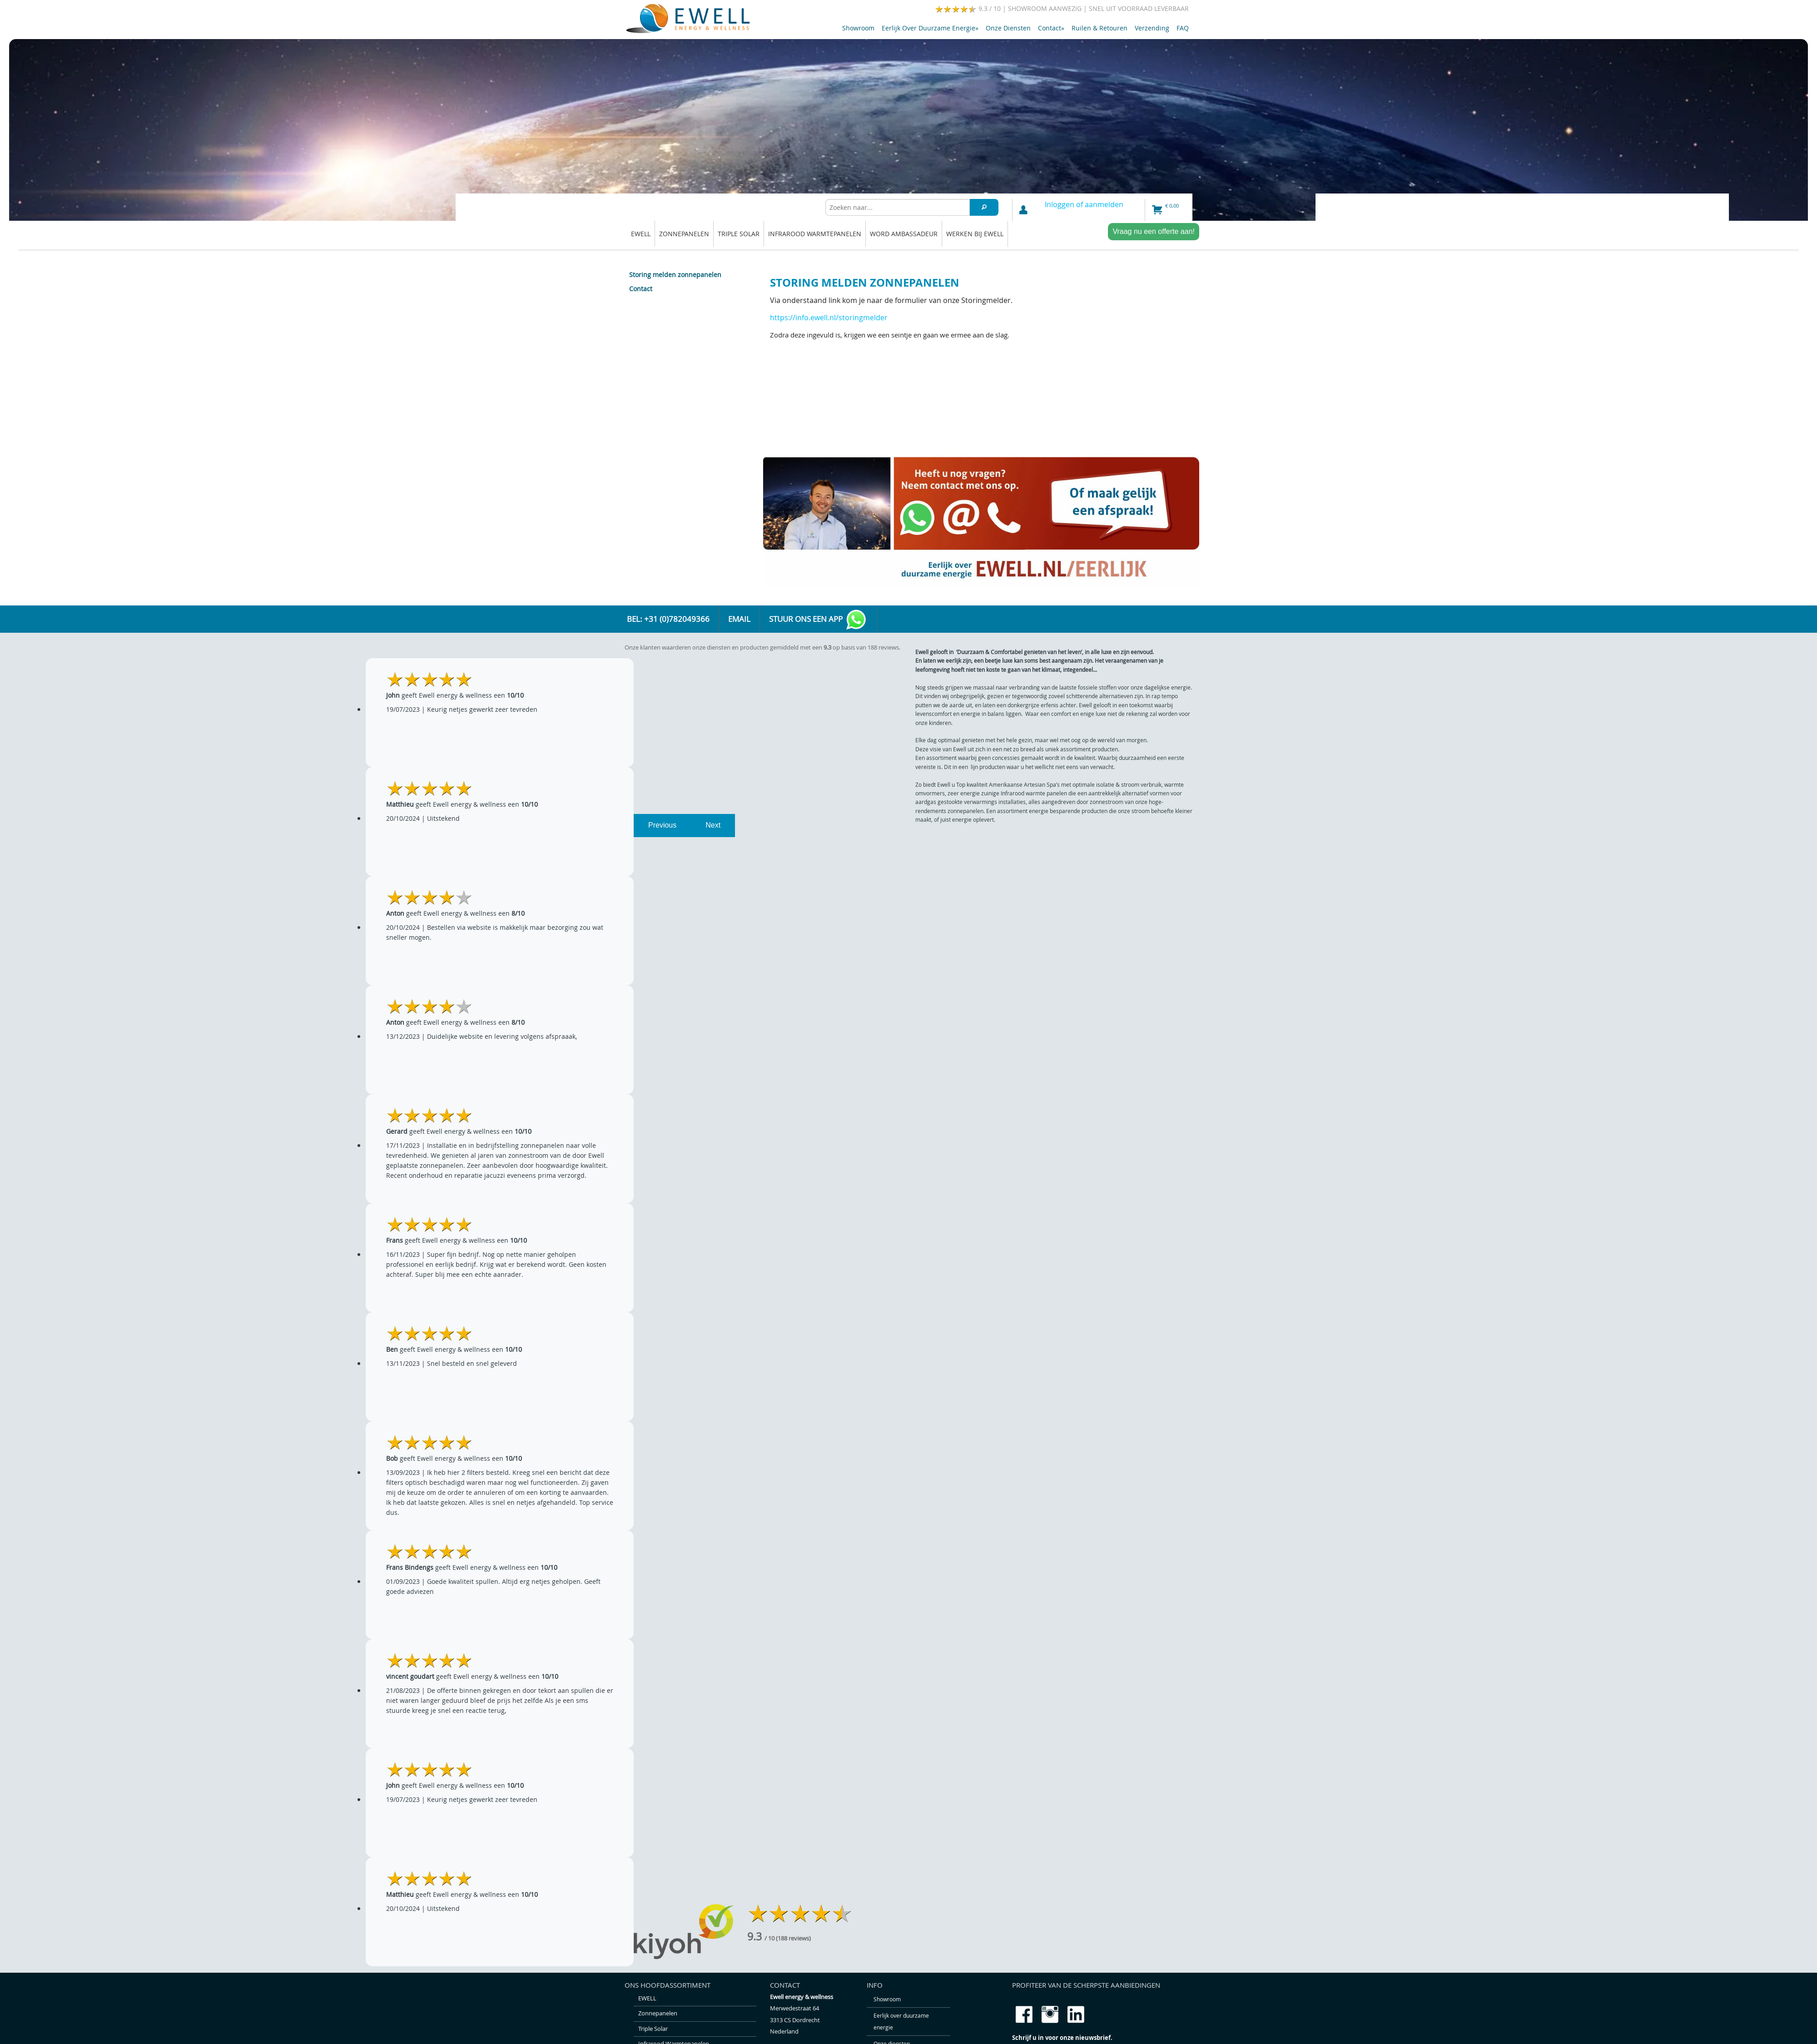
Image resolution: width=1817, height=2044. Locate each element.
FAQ (1183, 28)
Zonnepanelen (684, 233)
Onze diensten (1008, 28)
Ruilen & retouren (1099, 28)
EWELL (640, 233)
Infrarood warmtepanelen (814, 233)
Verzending (1152, 28)
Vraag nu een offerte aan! (1153, 231)
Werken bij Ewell (974, 233)
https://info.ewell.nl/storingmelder (829, 317)
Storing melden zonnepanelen (675, 274)
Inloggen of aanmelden (1084, 204)
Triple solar (739, 233)
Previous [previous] (662, 825)
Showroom (858, 28)
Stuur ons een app (818, 619)
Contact (1051, 28)
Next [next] (712, 825)
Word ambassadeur (904, 233)
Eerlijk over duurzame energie (930, 28)
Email (739, 619)
